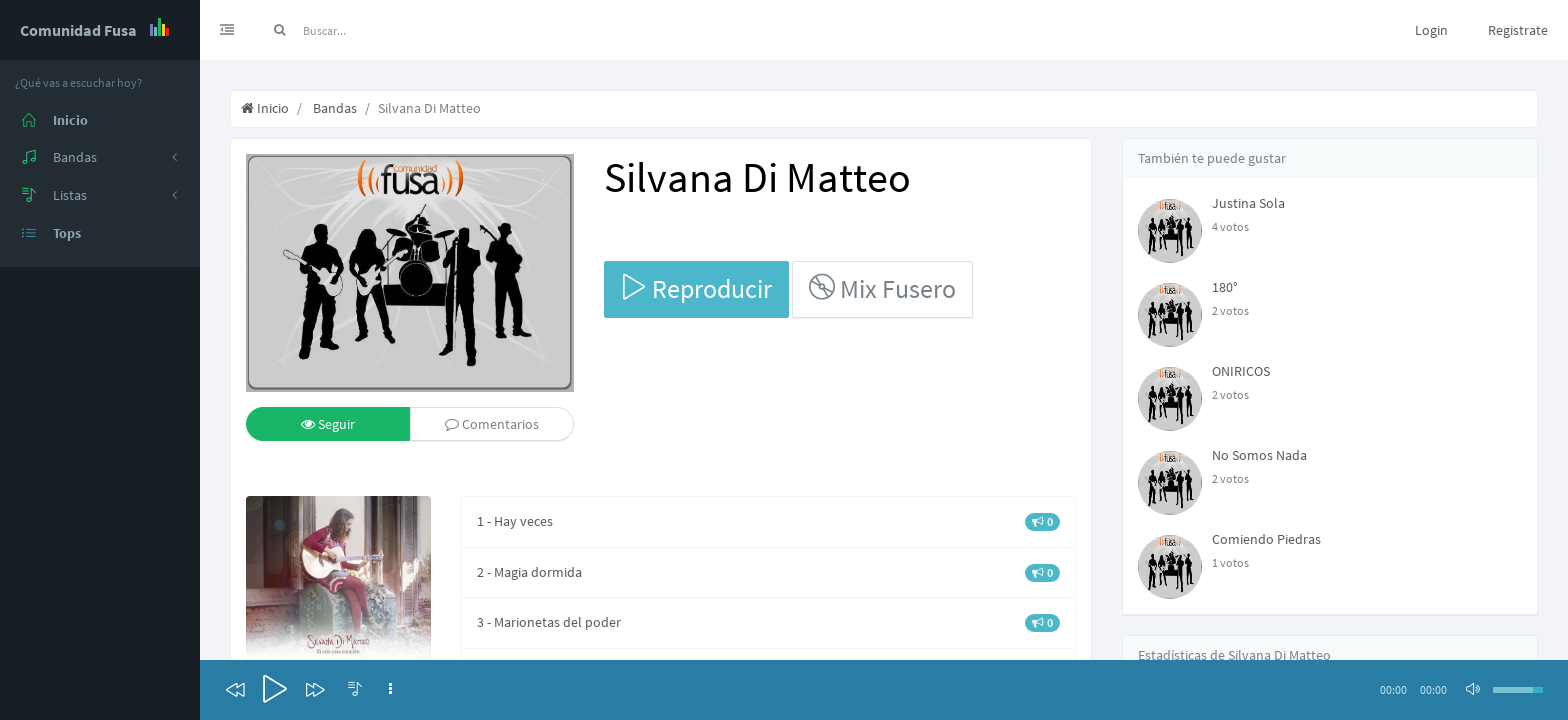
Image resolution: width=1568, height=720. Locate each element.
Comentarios (492, 424)
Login (1431, 30)
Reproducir (696, 288)
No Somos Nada (1259, 455)
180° (1225, 287)
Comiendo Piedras (1266, 539)
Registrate (1518, 30)
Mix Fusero (882, 288)
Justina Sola (1248, 203)
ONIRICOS (1241, 371)
